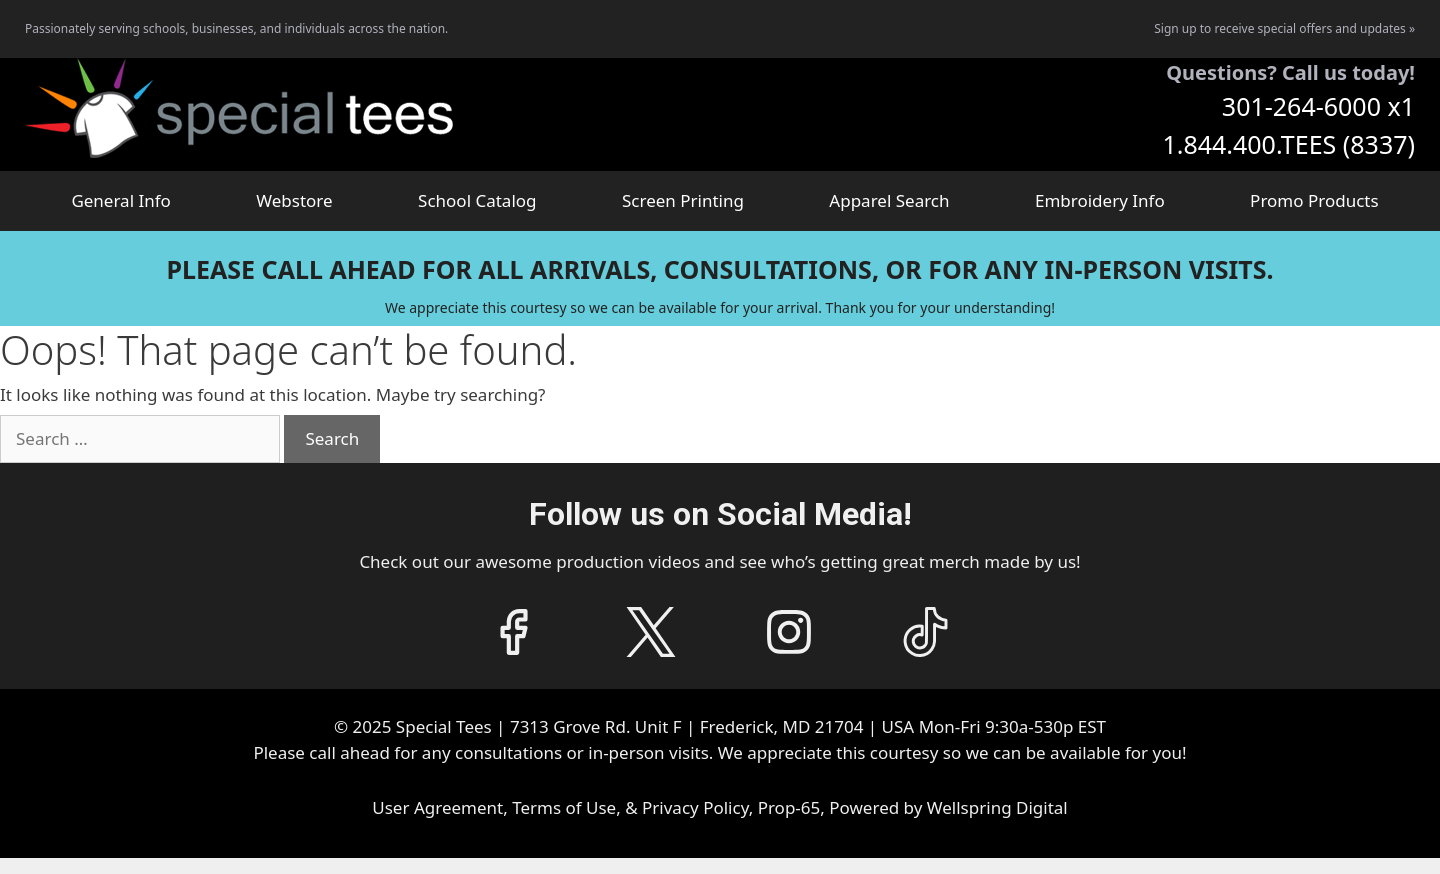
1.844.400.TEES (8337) (1288, 144)
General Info (120, 200)
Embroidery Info (1100, 200)
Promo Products (1314, 200)
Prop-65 (789, 807)
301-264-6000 (1301, 106)
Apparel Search (889, 200)
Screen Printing (683, 200)
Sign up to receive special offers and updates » (1284, 28)
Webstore (294, 200)
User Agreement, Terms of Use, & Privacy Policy (560, 807)
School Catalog (477, 200)
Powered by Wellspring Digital (948, 807)
